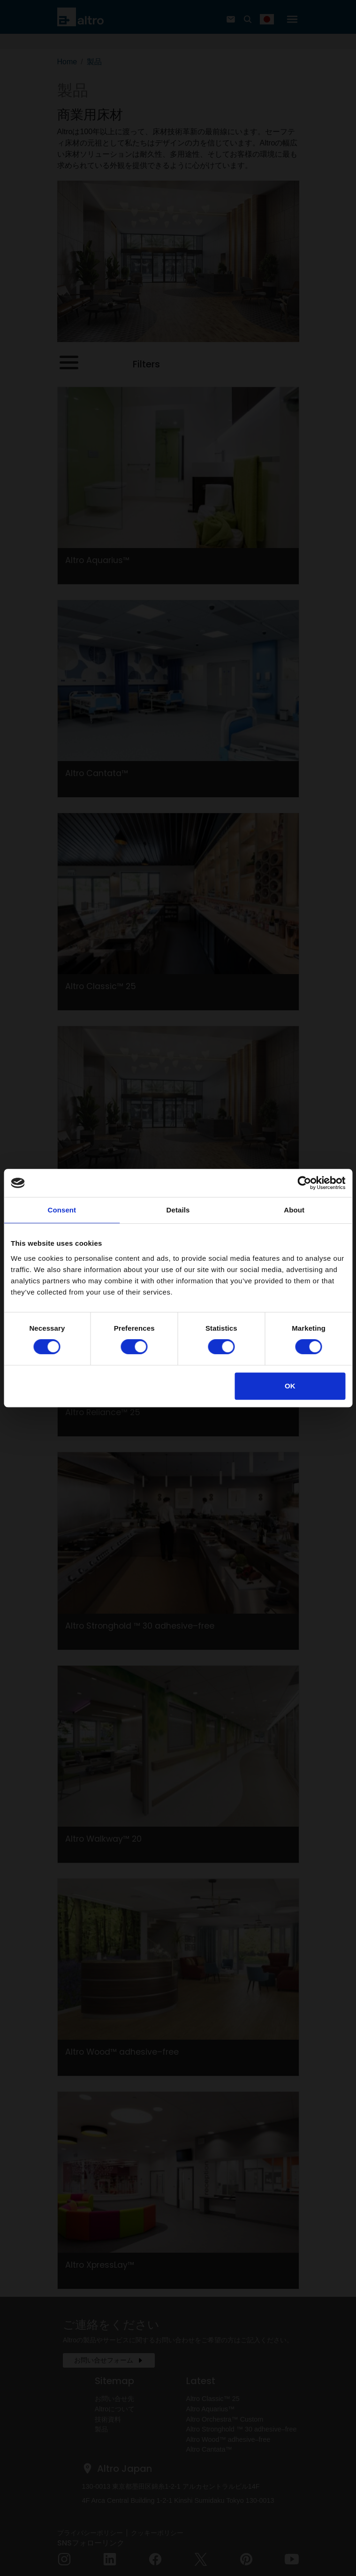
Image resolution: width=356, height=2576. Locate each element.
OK (290, 1386)
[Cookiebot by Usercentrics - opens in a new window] (304, 1183)
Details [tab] (178, 1210)
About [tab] (294, 1210)
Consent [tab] (61, 1210)
